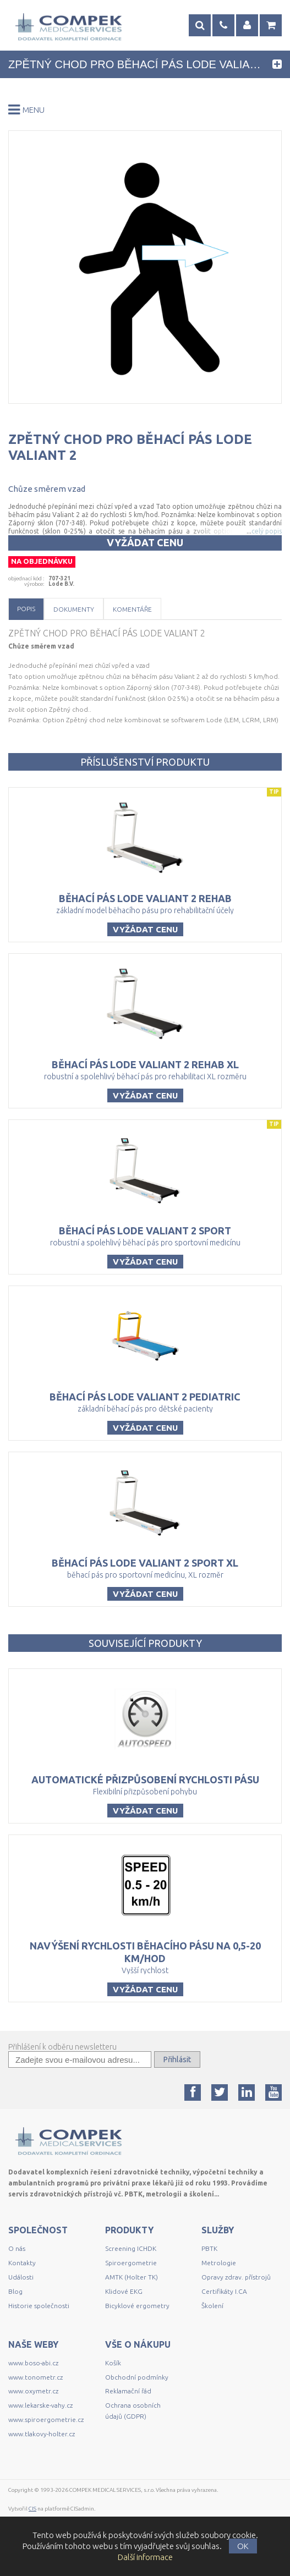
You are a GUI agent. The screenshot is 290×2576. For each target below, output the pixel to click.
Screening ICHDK (130, 2248)
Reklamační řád (128, 2390)
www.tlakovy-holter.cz (41, 2433)
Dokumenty (73, 609)
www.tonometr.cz (35, 2377)
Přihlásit (177, 2059)
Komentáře (132, 609)
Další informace (145, 2557)
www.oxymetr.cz (33, 2390)
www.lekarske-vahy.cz (40, 2405)
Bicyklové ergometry (137, 2305)
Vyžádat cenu (145, 542)
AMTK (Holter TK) (131, 2277)
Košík (113, 2362)
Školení (212, 2305)
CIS (32, 2509)
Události (21, 2277)
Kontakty (22, 2262)
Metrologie (218, 2262)
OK (243, 2546)
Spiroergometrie (131, 2262)
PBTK (209, 2248)
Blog (15, 2291)
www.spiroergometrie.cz (46, 2419)
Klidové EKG (124, 2291)
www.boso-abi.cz (33, 2362)
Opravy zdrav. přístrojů (236, 2277)
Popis (26, 608)
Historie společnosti (38, 2305)
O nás (16, 2248)
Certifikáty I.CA (224, 2291)
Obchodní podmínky (136, 2377)
